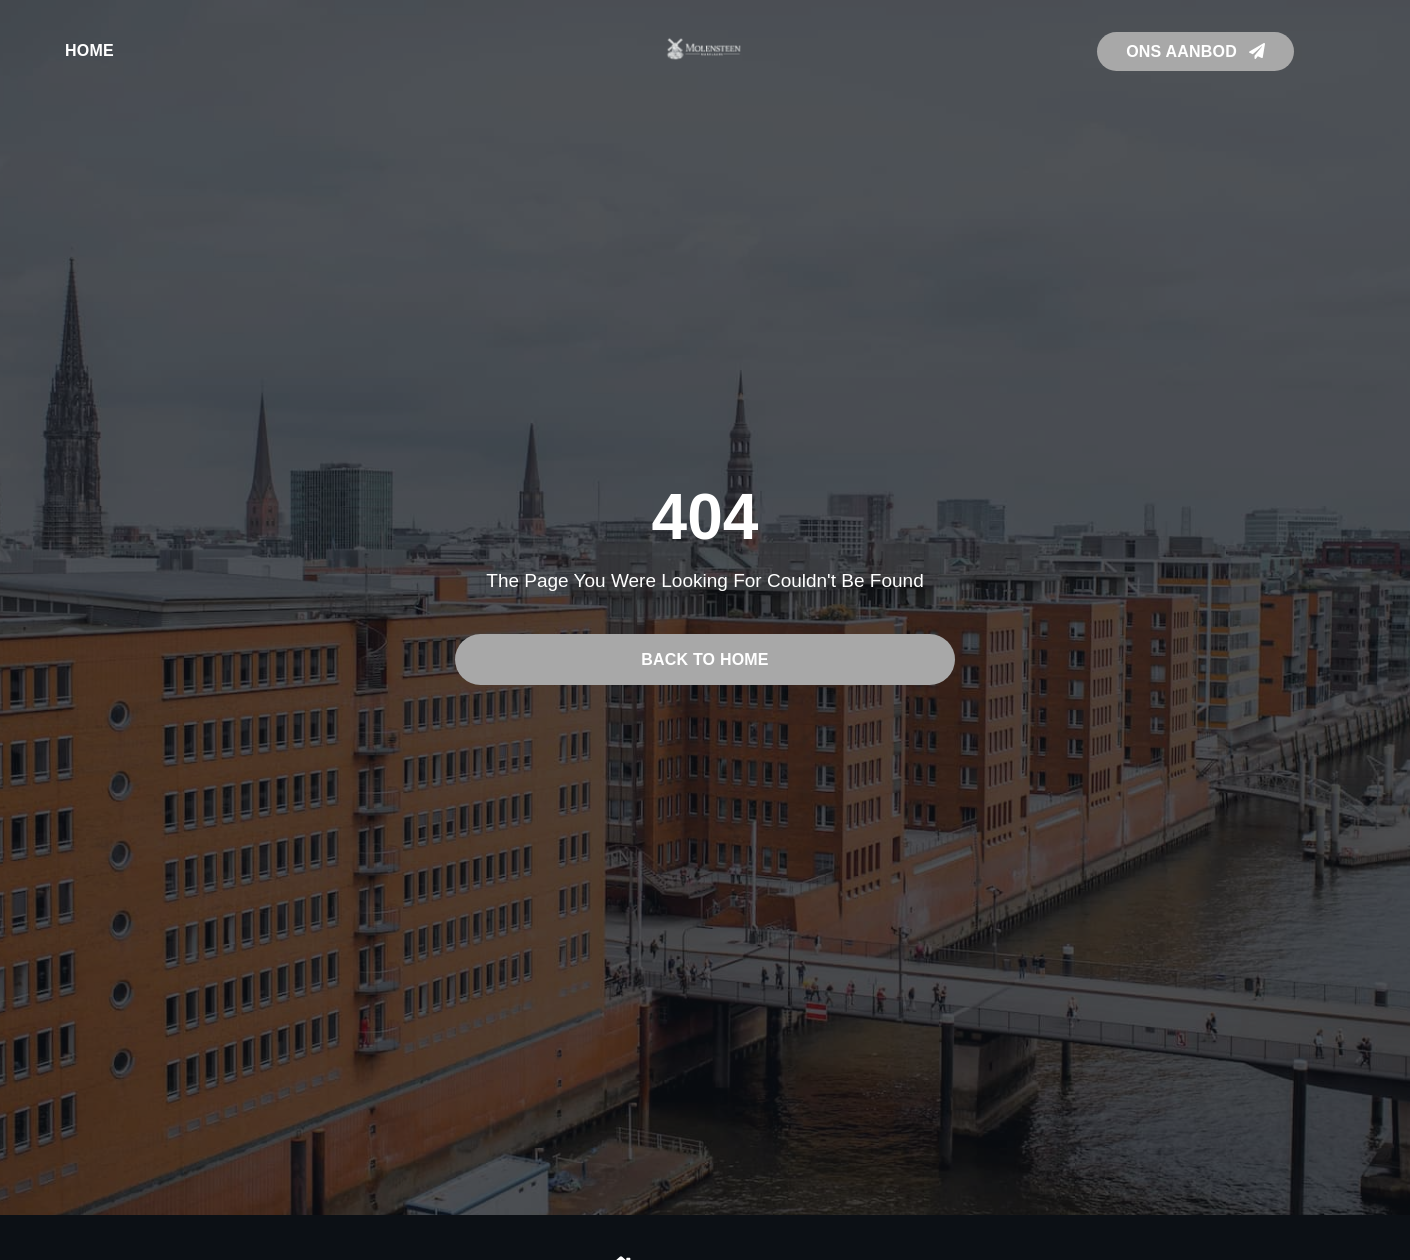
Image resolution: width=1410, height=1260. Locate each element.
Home (89, 50)
